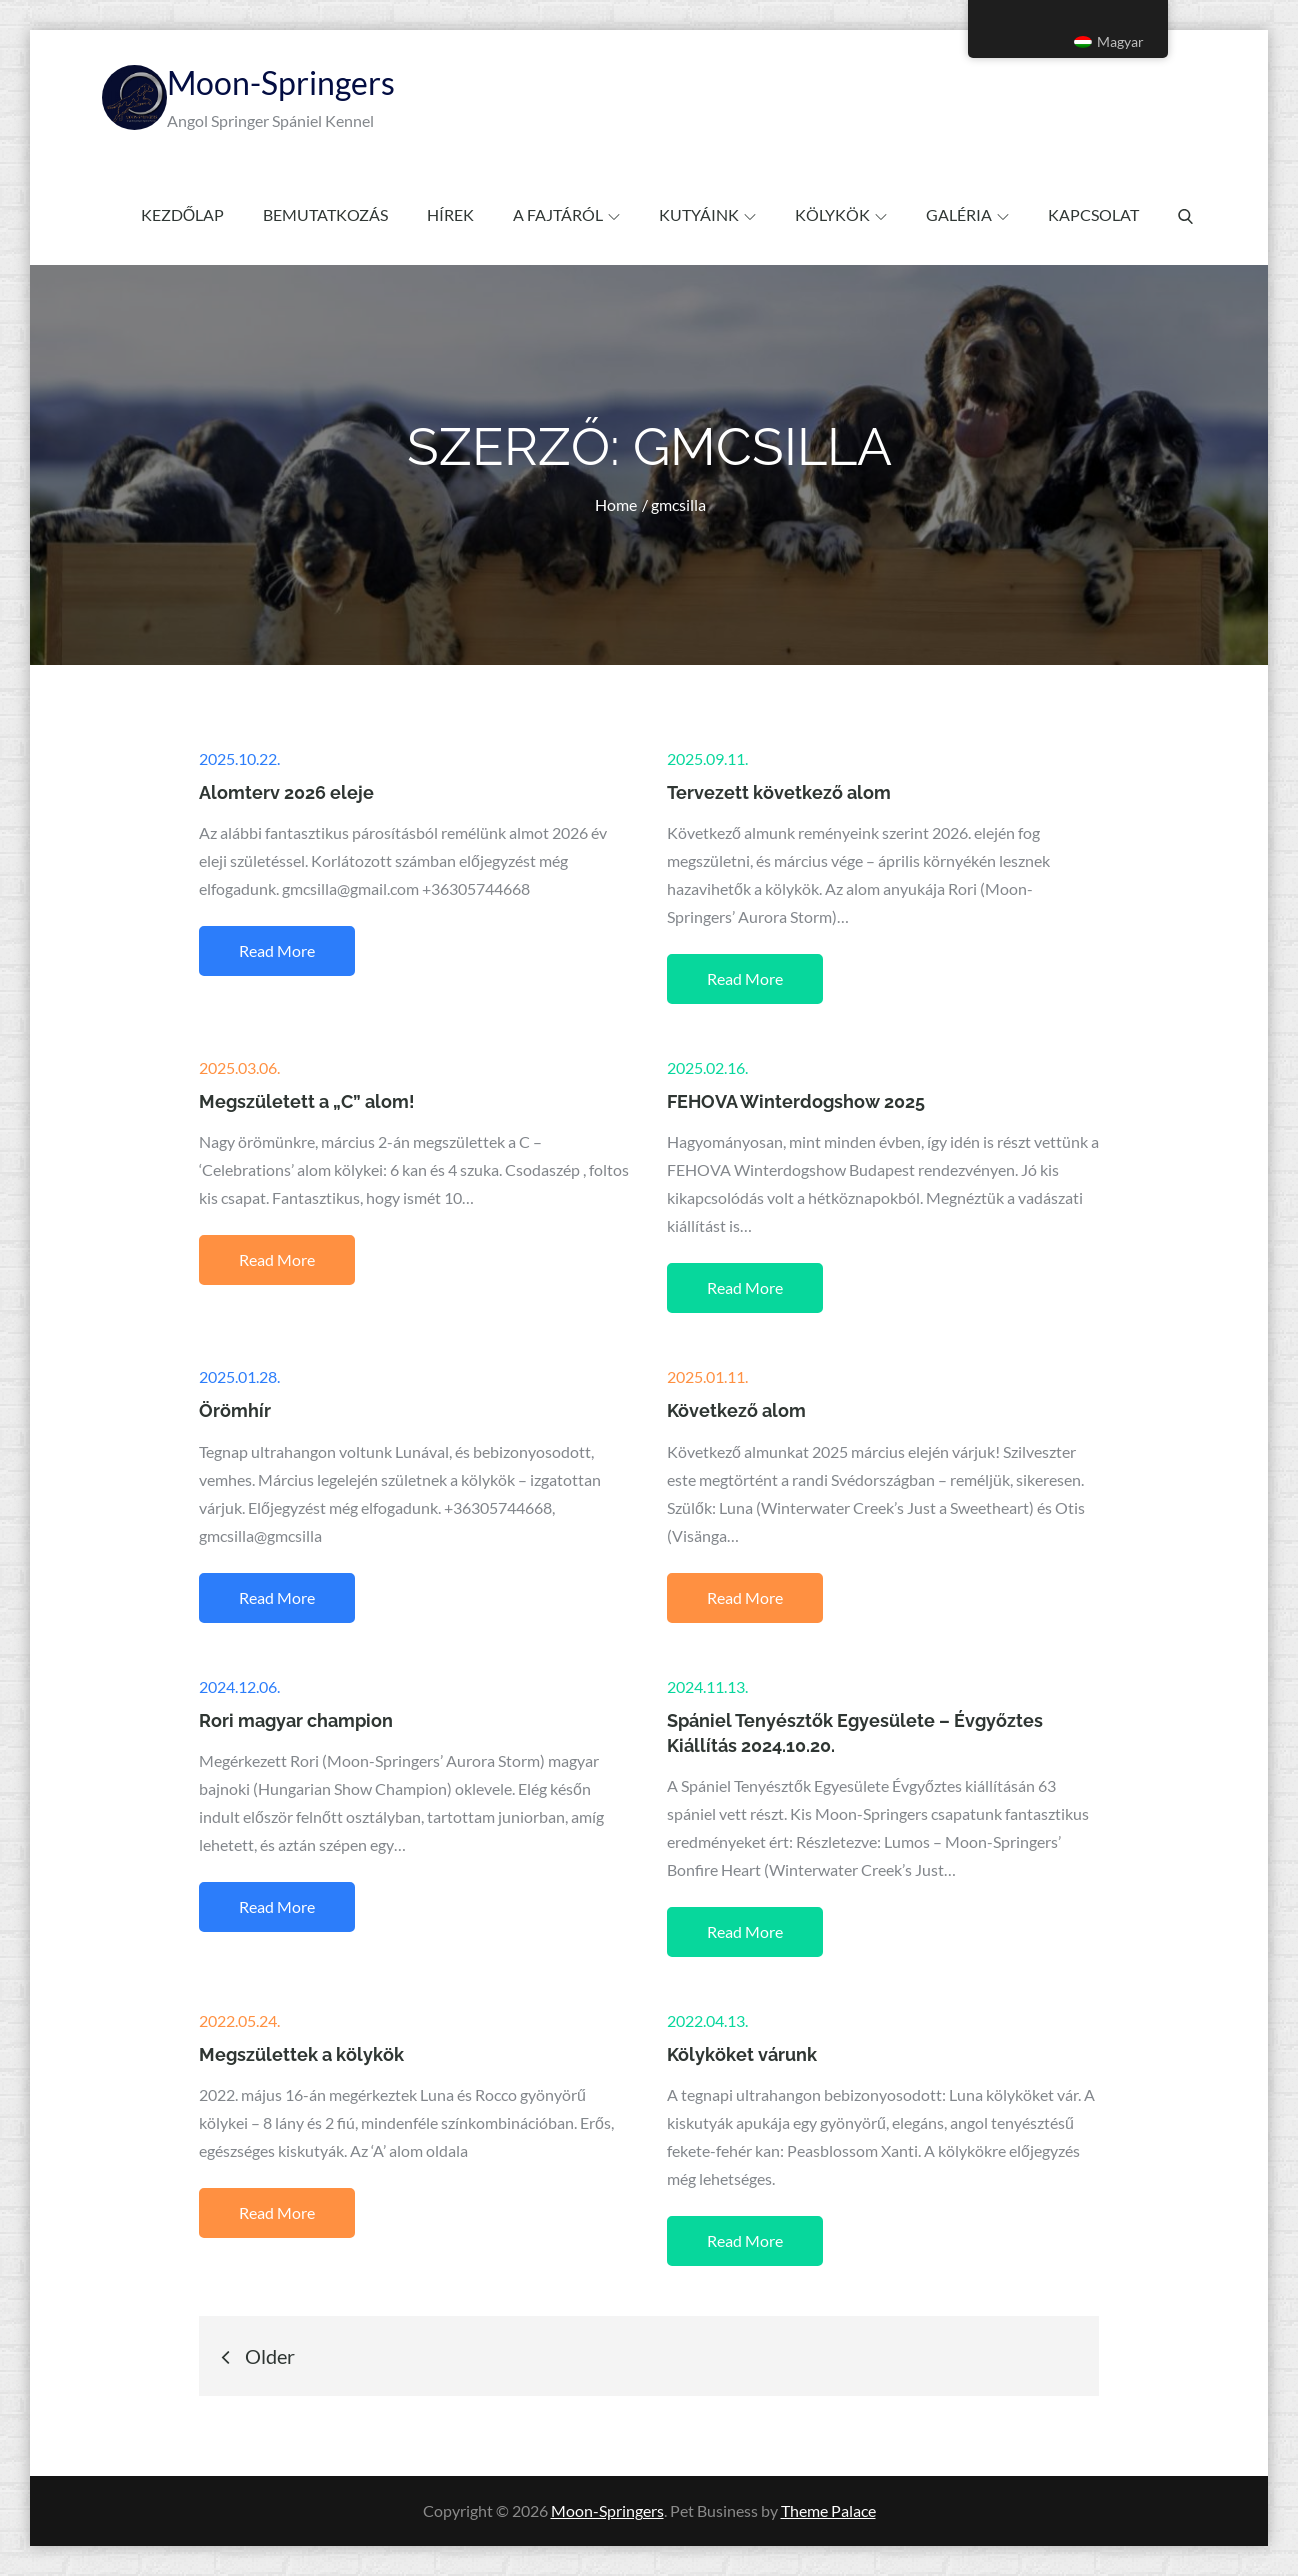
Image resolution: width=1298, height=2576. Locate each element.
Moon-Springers (281, 82)
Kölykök (841, 214)
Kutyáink (707, 214)
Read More (277, 950)
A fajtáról (566, 214)
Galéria (967, 214)
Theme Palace (828, 2510)
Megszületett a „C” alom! (307, 1101)
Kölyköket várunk (742, 2054)
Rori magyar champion (296, 1720)
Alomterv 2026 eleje (286, 792)
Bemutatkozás (325, 214)
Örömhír (235, 1410)
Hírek (450, 214)
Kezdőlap (182, 214)
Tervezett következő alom (779, 792)
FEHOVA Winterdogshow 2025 (796, 1101)
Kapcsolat (1093, 214)
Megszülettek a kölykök (301, 2054)
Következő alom (736, 1410)
